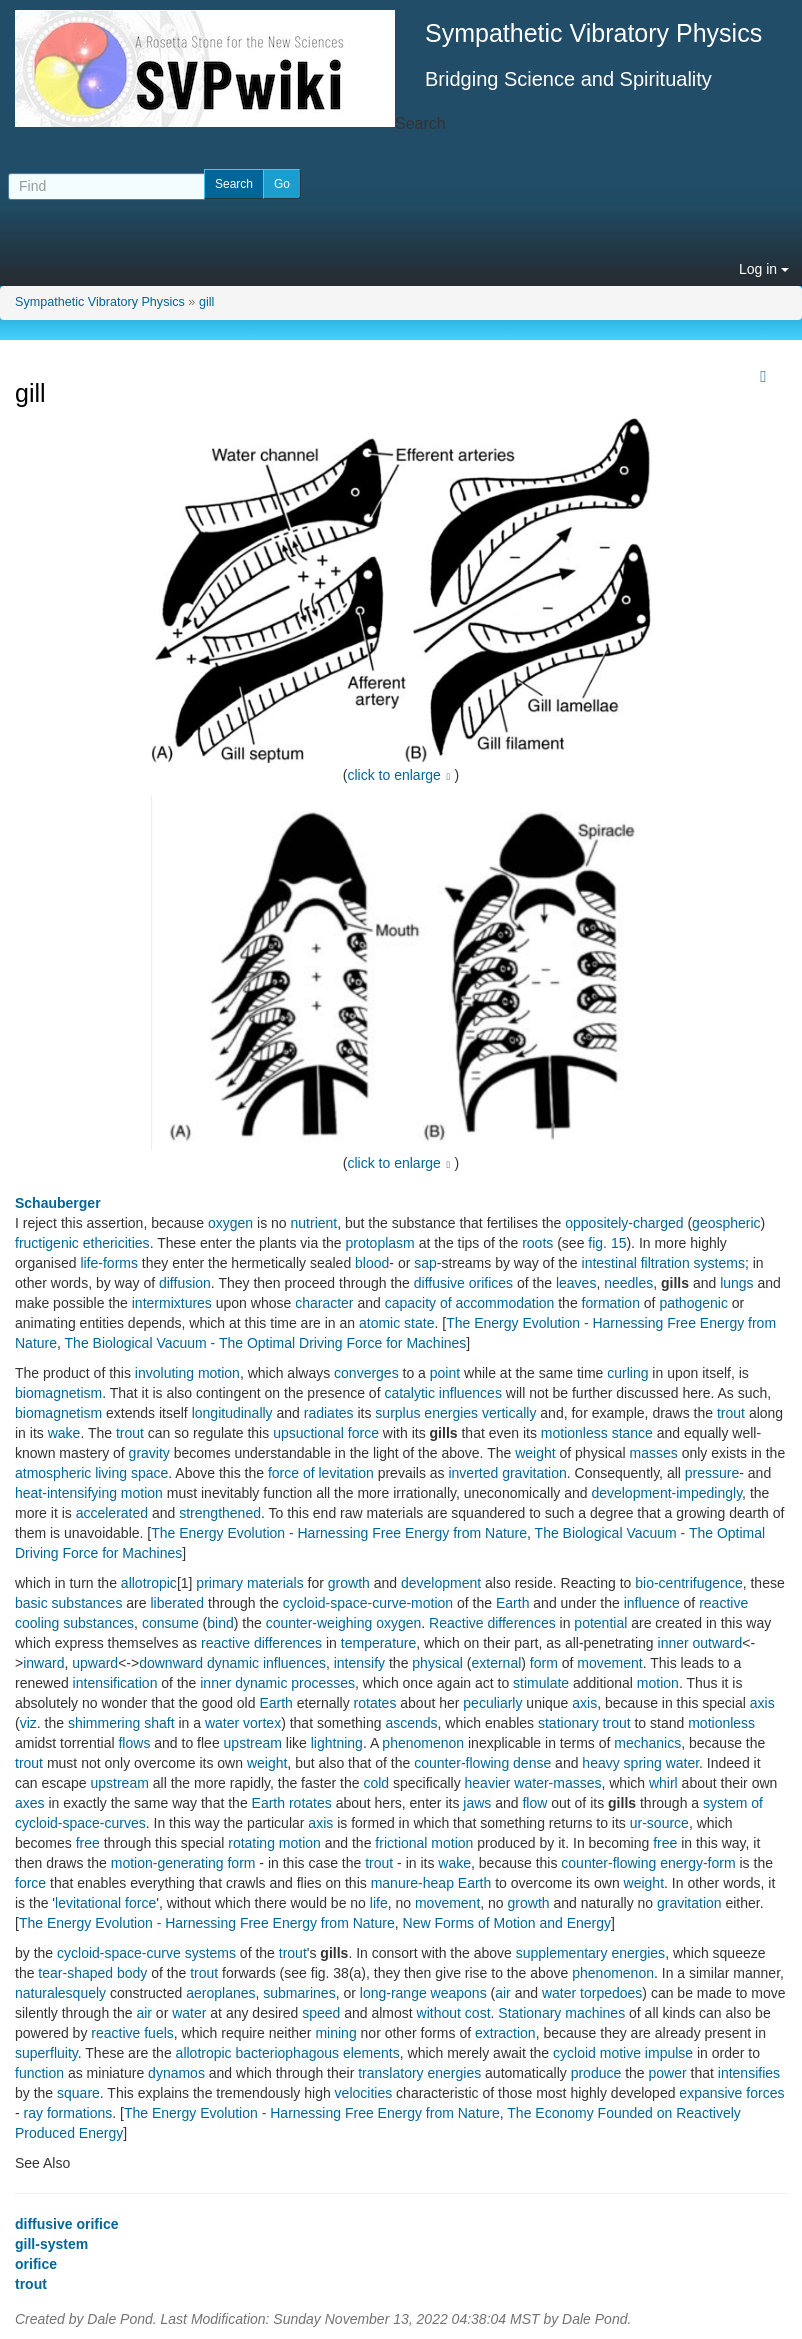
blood (372, 1263)
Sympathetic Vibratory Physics (100, 302)
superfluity (46, 2053)
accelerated (112, 1513)
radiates (329, 1413)
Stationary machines (561, 2013)
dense (532, 1763)
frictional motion (424, 1843)
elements (371, 2053)
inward (43, 1663)
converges (366, 1373)
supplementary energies (590, 1953)
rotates (375, 1703)
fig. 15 (607, 1243)
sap (425, 1263)
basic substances (68, 1603)
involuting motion (187, 1373)
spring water (661, 1763)
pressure (712, 1473)
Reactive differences (492, 1623)
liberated (177, 1603)
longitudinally (232, 1413)
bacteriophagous (288, 2053)
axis (584, 1703)
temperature (378, 1643)
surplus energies (426, 1413)
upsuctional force (326, 1433)
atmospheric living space (91, 1473)
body (132, 1973)
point (445, 1373)
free (88, 1843)
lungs (736, 1283)
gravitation (689, 1903)
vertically (509, 1413)
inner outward (700, 1643)
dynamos (176, 2073)
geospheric (726, 1223)
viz (28, 1723)
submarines (299, 1993)
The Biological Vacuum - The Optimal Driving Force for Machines (266, 1343)
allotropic (149, 1583)
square (78, 2093)
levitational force (105, 1903)
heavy (600, 1763)
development (441, 1583)
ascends (411, 1723)
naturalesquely (60, 1993)
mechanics (647, 1743)
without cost (454, 2013)
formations (79, 2113)
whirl (663, 1783)
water (559, 1993)
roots (537, 1243)
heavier (488, 1783)
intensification (115, 1683)
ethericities (116, 1243)
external (496, 1663)
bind (220, 1623)
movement (609, 1663)
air (503, 1993)
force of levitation (321, 1473)
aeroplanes (220, 1993)
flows (134, 1743)
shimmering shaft (121, 1723)
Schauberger (58, 1203)
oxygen (230, 1223)
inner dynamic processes (277, 1683)
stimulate (541, 1683)
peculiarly (492, 1703)
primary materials (249, 1583)
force (30, 1883)
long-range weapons (423, 1993)
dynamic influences (266, 1663)
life (379, 1903)
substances (98, 1623)
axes (30, 1803)
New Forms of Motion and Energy (507, 1923)
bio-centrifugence (688, 1583)
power (668, 2073)
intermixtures (172, 1303)
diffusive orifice (66, 2224)
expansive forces (731, 2093)
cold (376, 1783)
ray (33, 2113)
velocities (364, 2093)
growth (349, 1583)
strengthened (220, 1513)
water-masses (557, 1783)
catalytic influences (443, 1393)
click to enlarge (394, 775)
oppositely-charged (624, 1223)
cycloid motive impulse (623, 2053)
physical (437, 1663)
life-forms (109, 1263)
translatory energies (419, 2073)
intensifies (749, 2073)
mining (335, 2033)
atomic (379, 1323)
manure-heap (412, 1883)
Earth (512, 1603)
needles (628, 1283)
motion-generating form (183, 1863)
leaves (576, 1283)
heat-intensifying (66, 1493)
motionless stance (597, 1433)
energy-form (697, 1863)
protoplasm (380, 1243)
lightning (337, 1743)
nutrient (314, 1223)
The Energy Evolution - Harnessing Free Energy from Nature (339, 1533)
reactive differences (261, 1643)
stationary (568, 1723)
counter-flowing (461, 1763)
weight (535, 1453)
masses (654, 1453)
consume (170, 1623)
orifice (36, 2264)
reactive (723, 1603)
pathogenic (693, 1303)
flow (534, 1803)
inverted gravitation (507, 1473)
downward (171, 1663)
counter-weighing (319, 1623)
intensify (359, 1663)
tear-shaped (75, 1973)
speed (321, 2013)
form (544, 1663)
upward (95, 1663)
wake (64, 1433)
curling (627, 1373)
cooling (37, 1623)
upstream (253, 1743)
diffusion (185, 1283)
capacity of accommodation (470, 1303)
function (39, 2073)
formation (611, 1303)
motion (142, 1493)
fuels (159, 2033)
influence (652, 1603)
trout (731, 1413)
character (324, 1303)
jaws (477, 1803)
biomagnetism (58, 1393)
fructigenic (47, 1243)
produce (596, 2073)
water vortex (243, 1723)
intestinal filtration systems (663, 1263)
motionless (721, 1723)
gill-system (51, 2244)
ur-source (659, 1823)
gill (206, 302)
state (419, 1323)
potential (600, 1623)
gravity (149, 1453)
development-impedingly (666, 1493)
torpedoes (611, 1993)
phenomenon (423, 1743)
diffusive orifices (463, 1283)
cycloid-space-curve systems (146, 1953)
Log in (764, 269)
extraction (505, 2033)
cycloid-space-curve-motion (368, 1603)
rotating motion (274, 1843)
